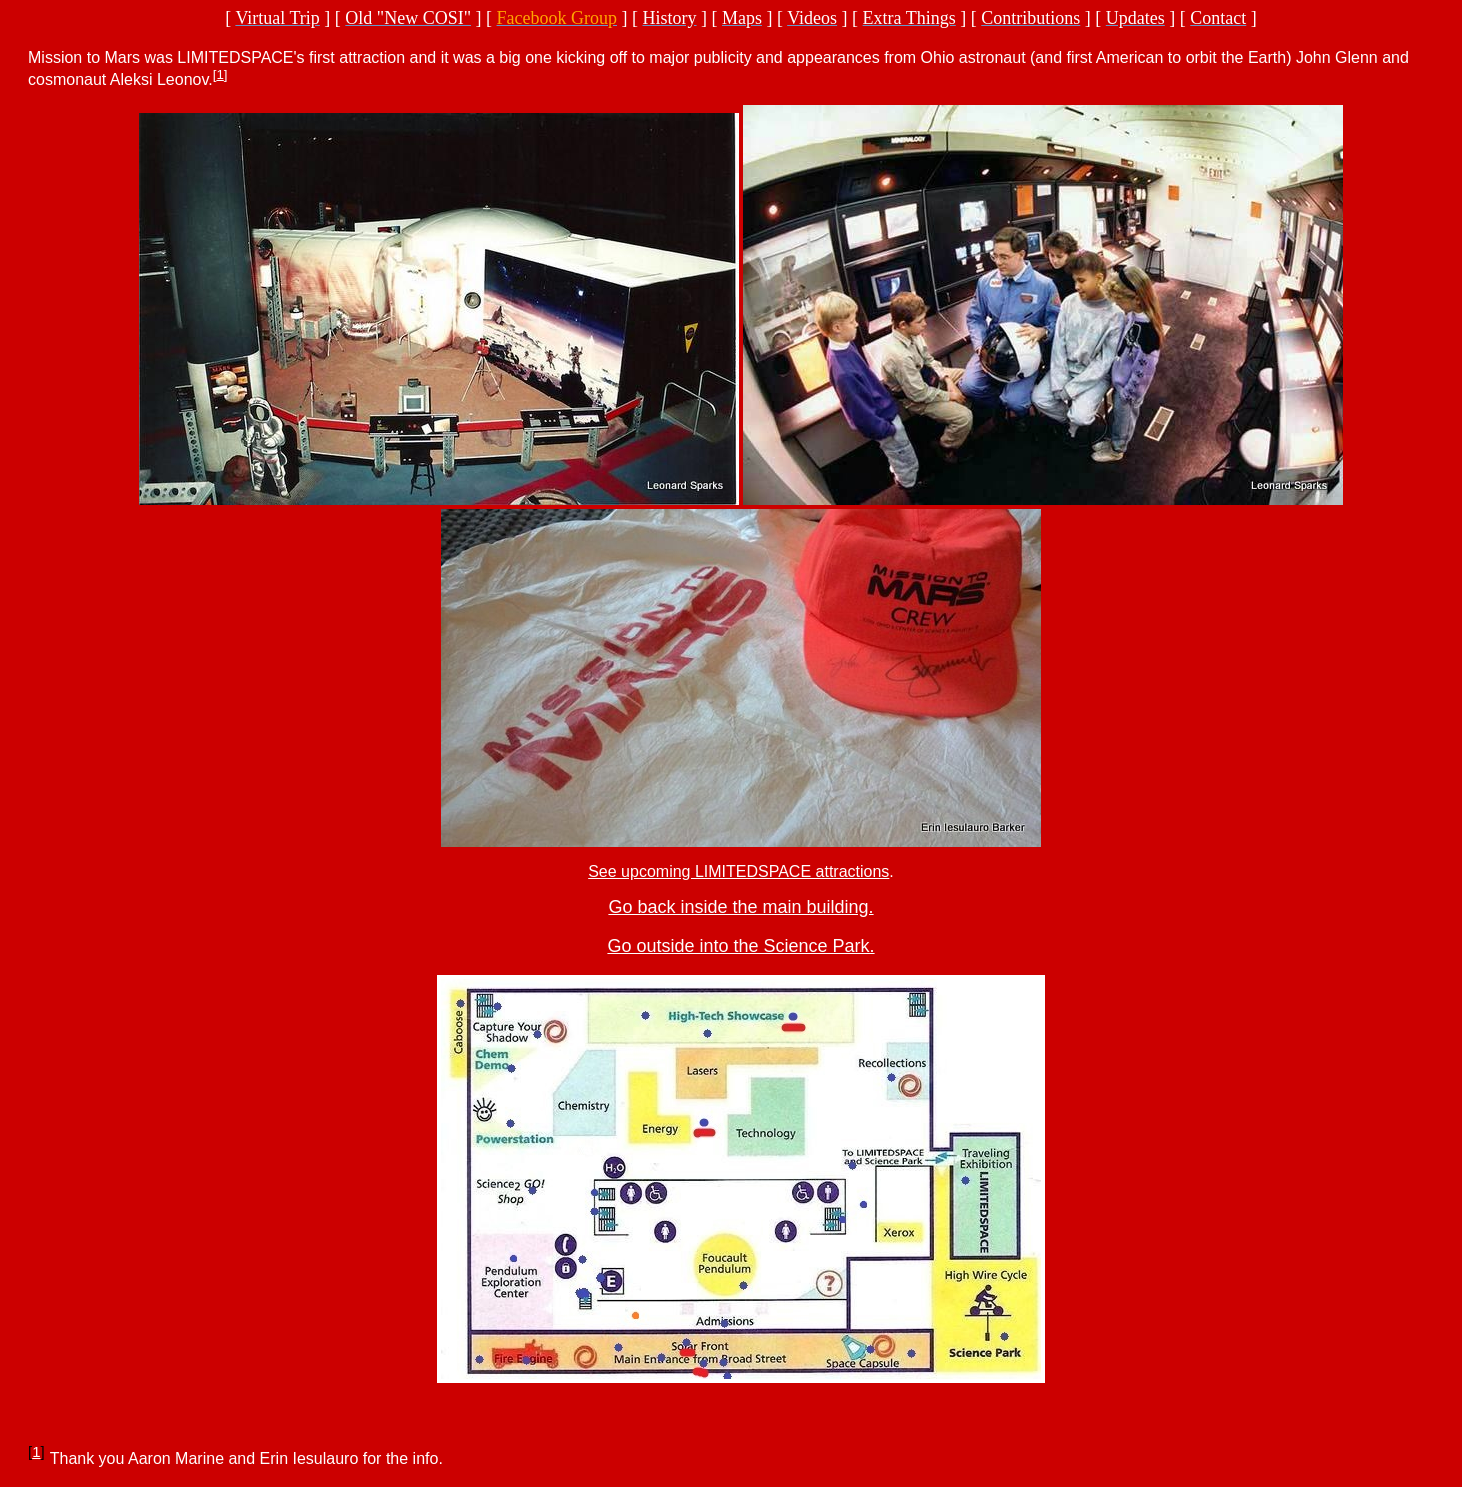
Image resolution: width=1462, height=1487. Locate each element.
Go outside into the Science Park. (740, 946)
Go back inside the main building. (740, 907)
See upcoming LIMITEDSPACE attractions (738, 871)
